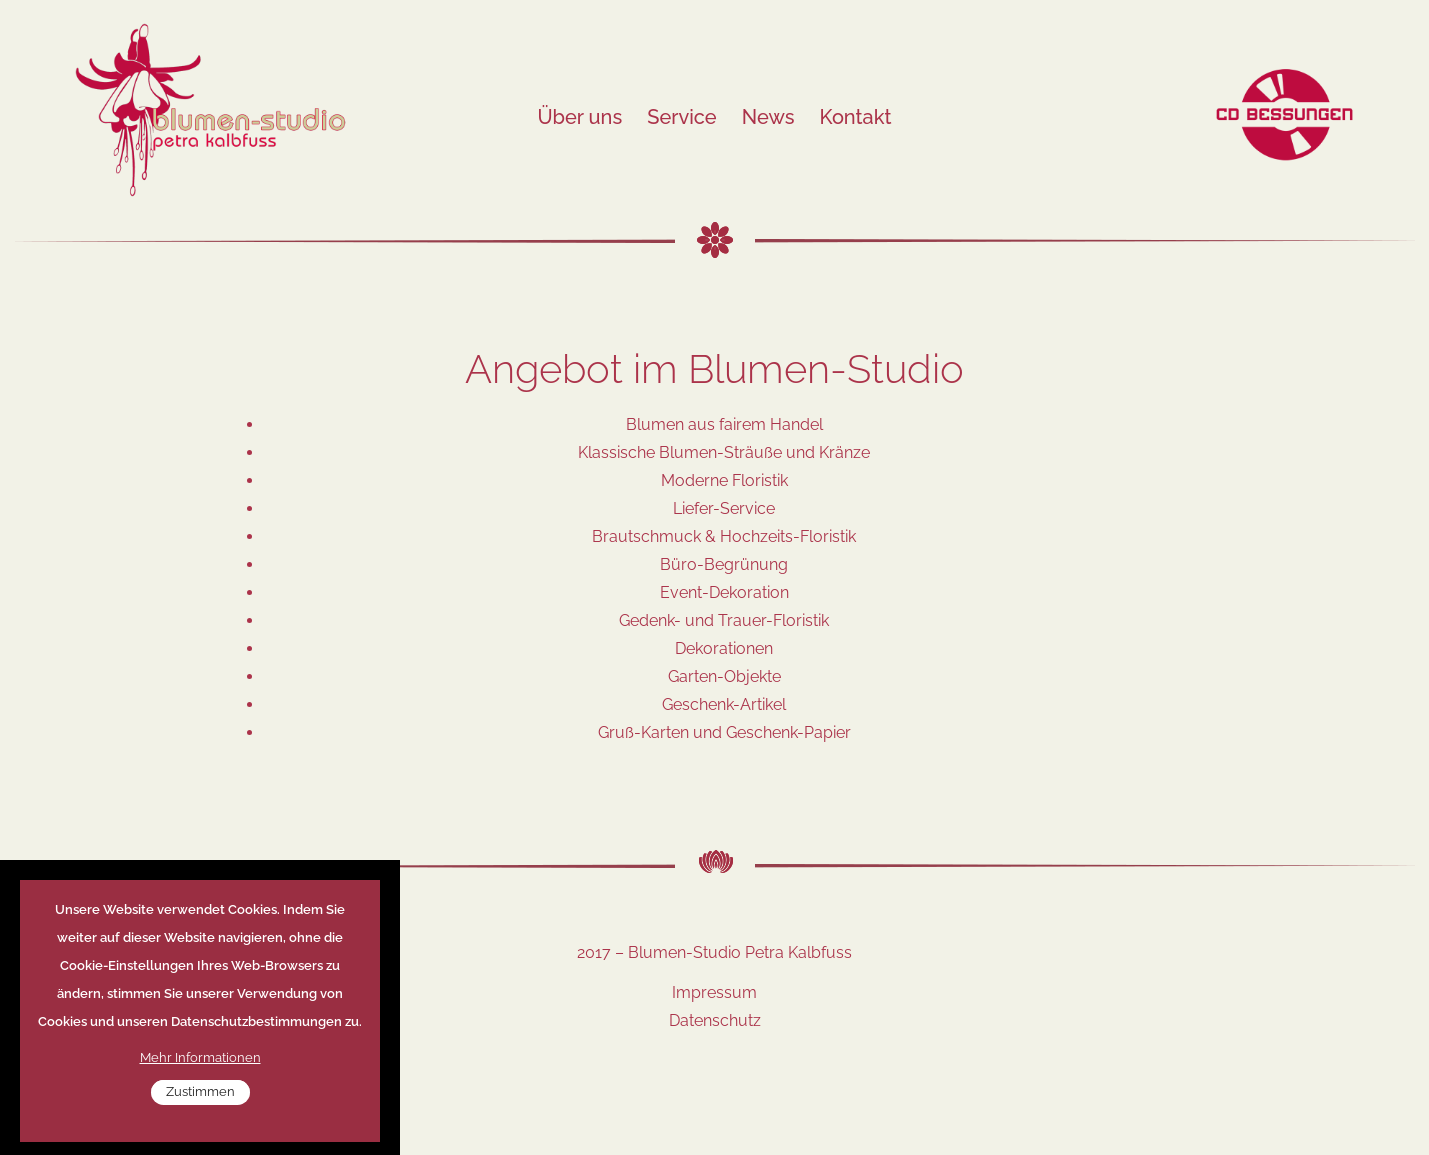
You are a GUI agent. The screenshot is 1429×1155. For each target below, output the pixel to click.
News (768, 117)
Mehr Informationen (200, 1074)
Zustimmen (200, 1109)
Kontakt (856, 117)
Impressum (714, 992)
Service (681, 117)
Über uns (579, 117)
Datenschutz (715, 1020)
